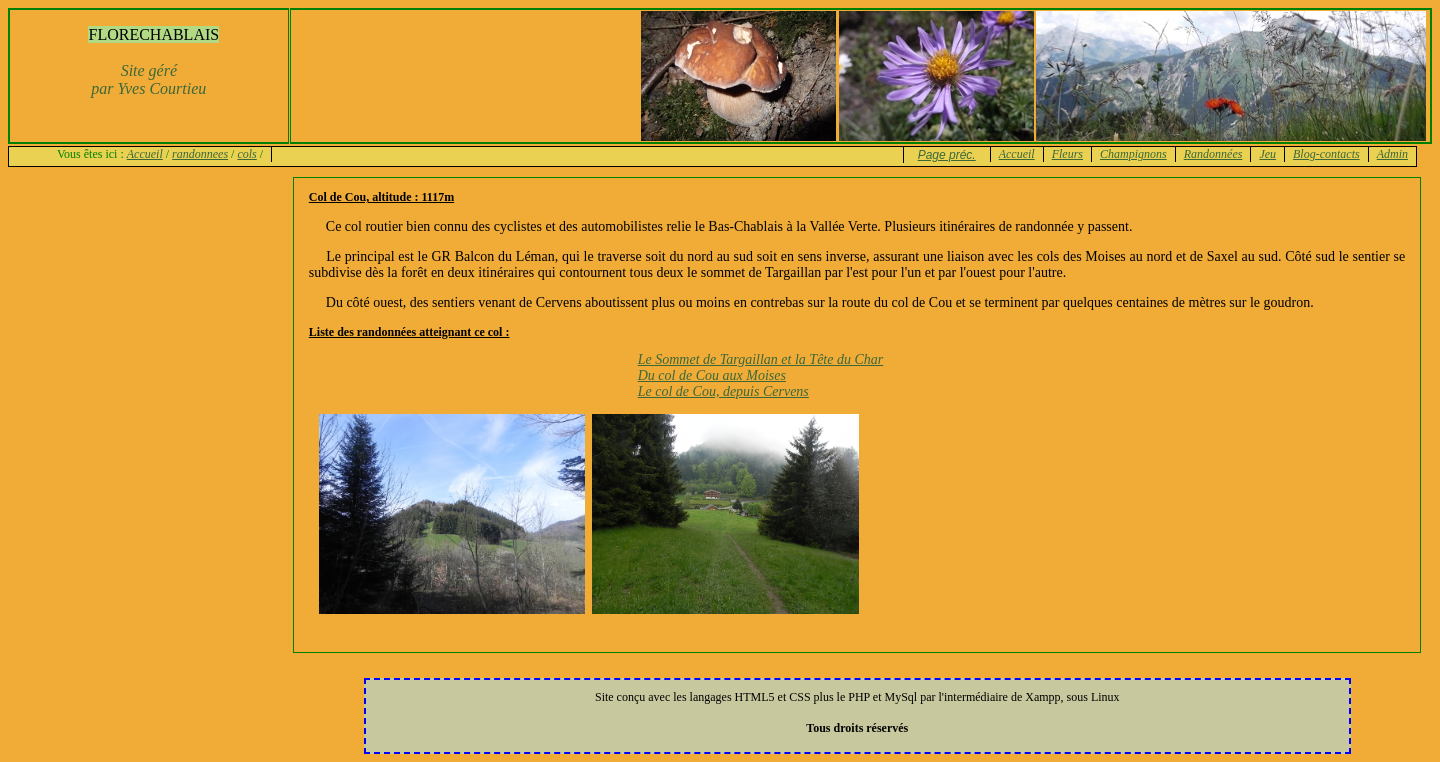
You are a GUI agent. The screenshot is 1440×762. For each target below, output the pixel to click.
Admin (1392, 154)
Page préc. (947, 155)
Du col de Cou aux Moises (712, 375)
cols (246, 154)
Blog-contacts (1326, 154)
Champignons (1133, 154)
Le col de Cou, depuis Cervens (723, 391)
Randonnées (1213, 154)
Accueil (145, 154)
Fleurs (1067, 154)
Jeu (1267, 154)
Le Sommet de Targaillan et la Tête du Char (761, 359)
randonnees (200, 154)
